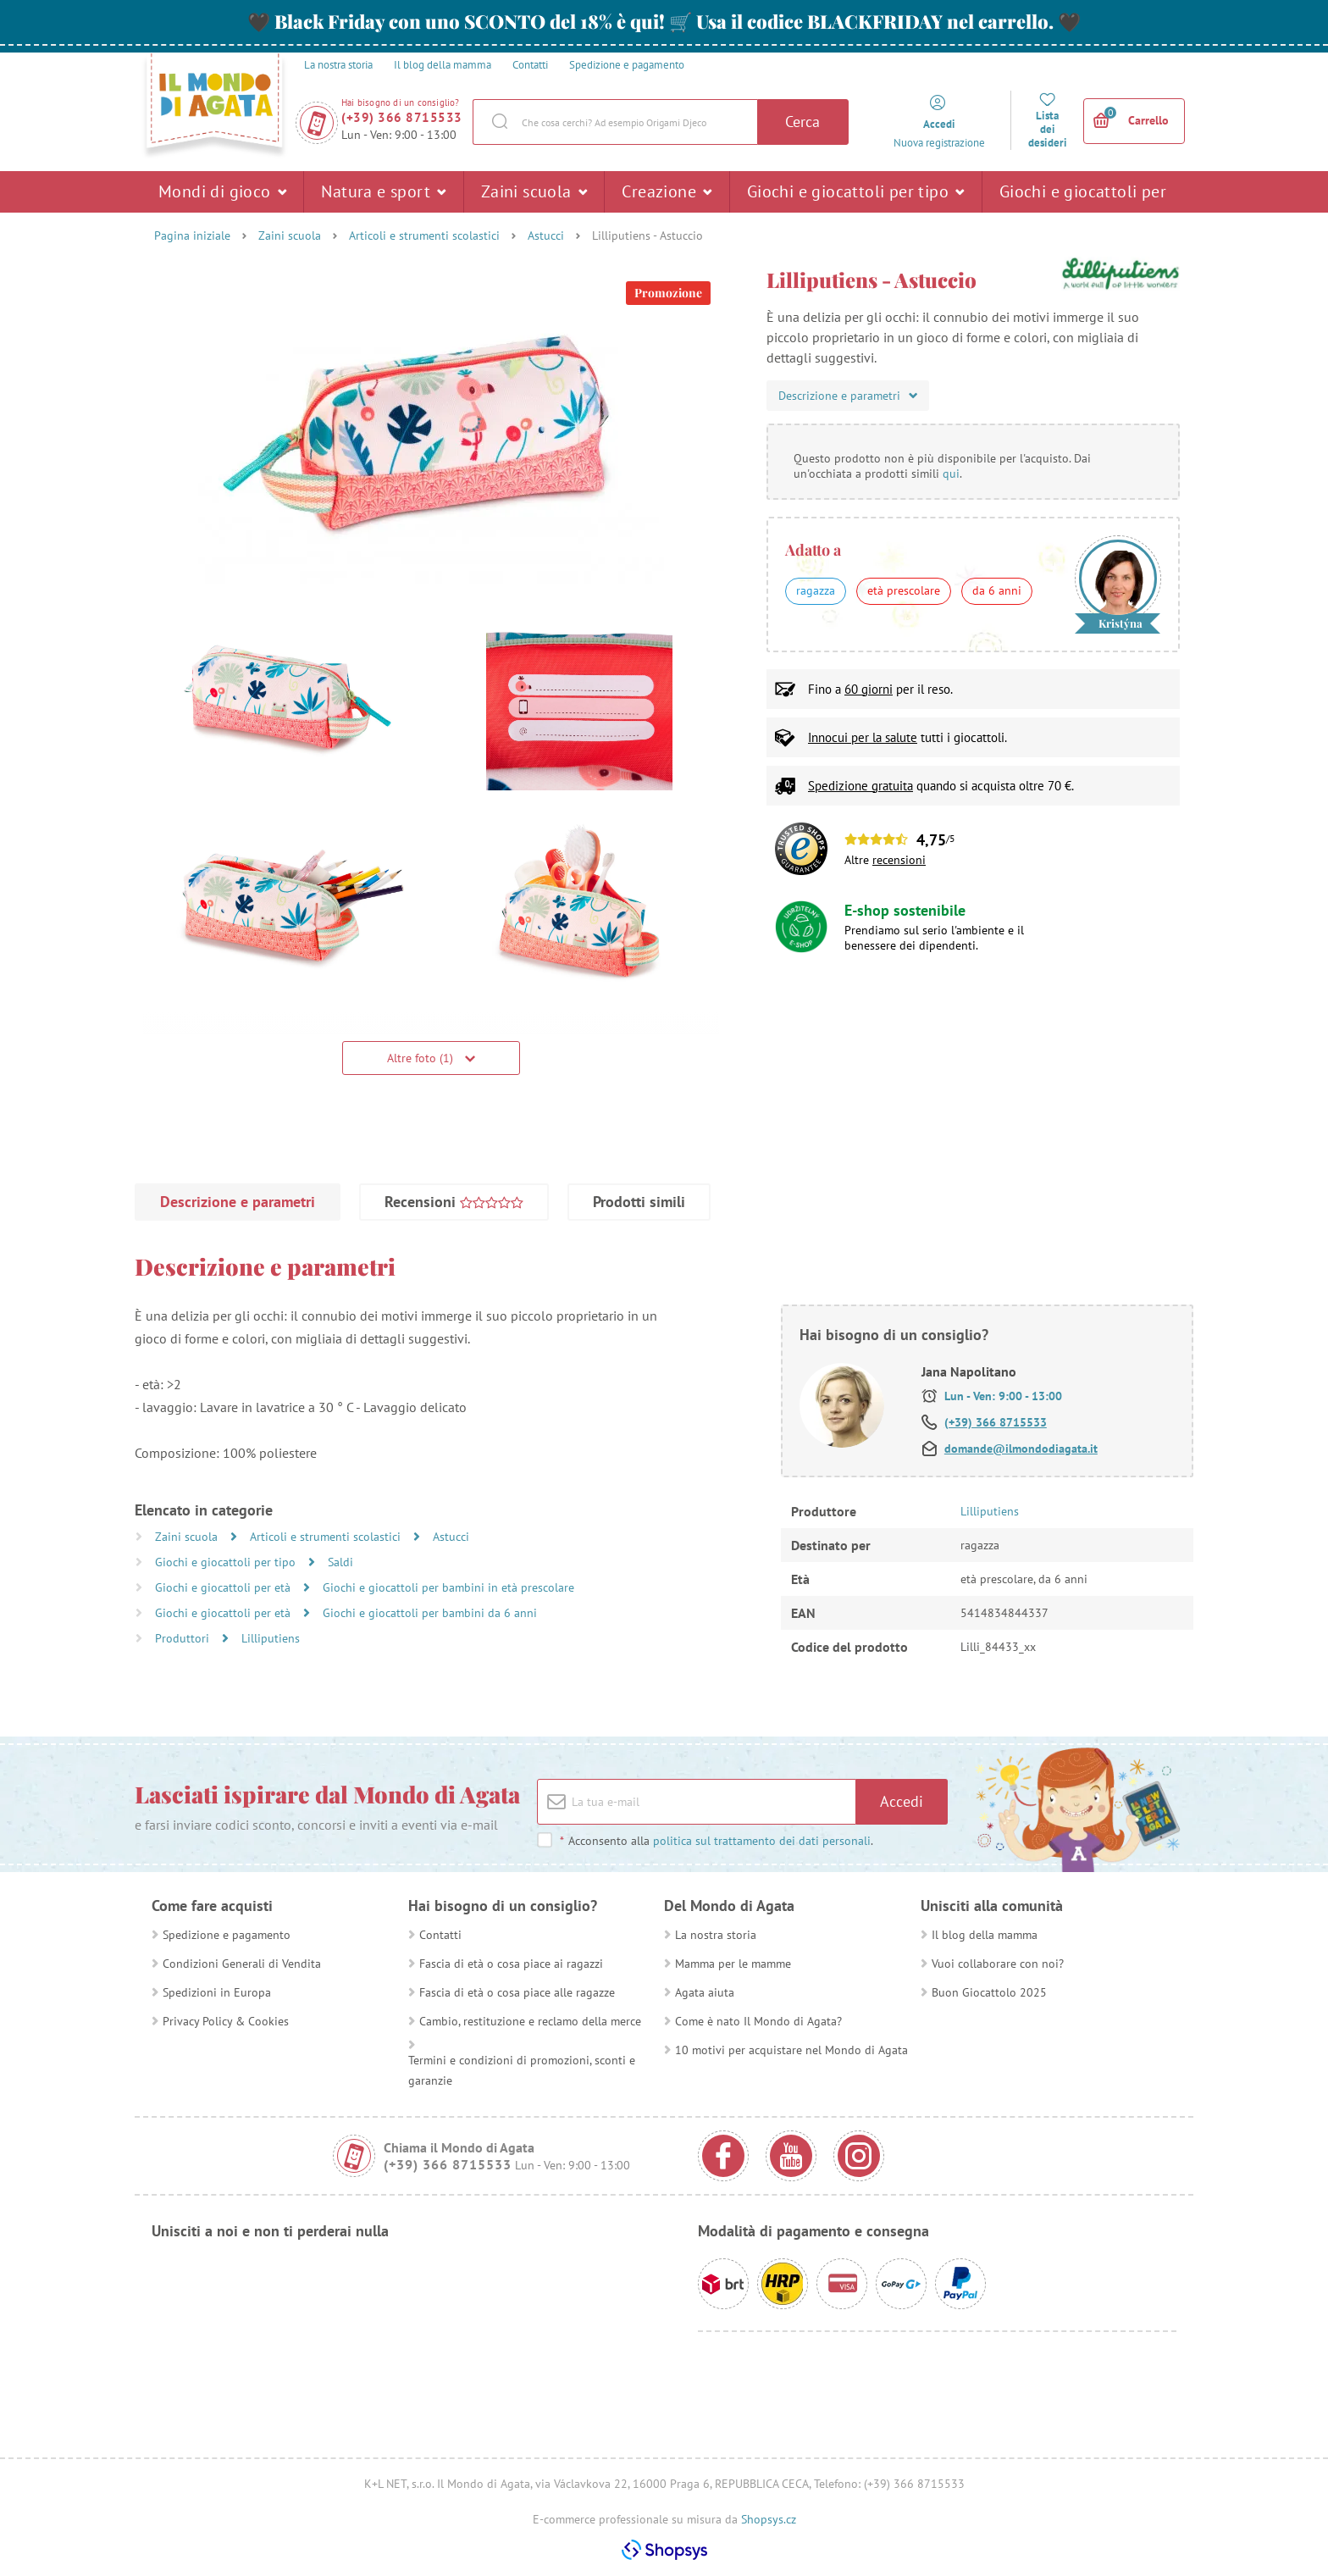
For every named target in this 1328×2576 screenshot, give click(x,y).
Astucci (546, 235)
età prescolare (903, 590)
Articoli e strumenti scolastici (424, 235)
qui (951, 473)
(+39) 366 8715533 (401, 117)
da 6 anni (996, 590)
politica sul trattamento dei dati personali (762, 1840)
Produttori (184, 1638)
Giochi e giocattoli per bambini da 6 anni (430, 1612)
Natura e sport (383, 191)
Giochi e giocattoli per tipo (856, 191)
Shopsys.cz (768, 2519)
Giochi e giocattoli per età (1082, 196)
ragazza (815, 590)
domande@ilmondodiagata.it (1021, 1448)
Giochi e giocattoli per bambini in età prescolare (448, 1587)
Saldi (340, 1562)
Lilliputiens (270, 1638)
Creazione (666, 191)
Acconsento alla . (716, 1840)
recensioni (899, 859)
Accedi (901, 1801)
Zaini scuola (534, 191)
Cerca (802, 121)
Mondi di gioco (222, 191)
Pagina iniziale (192, 235)
